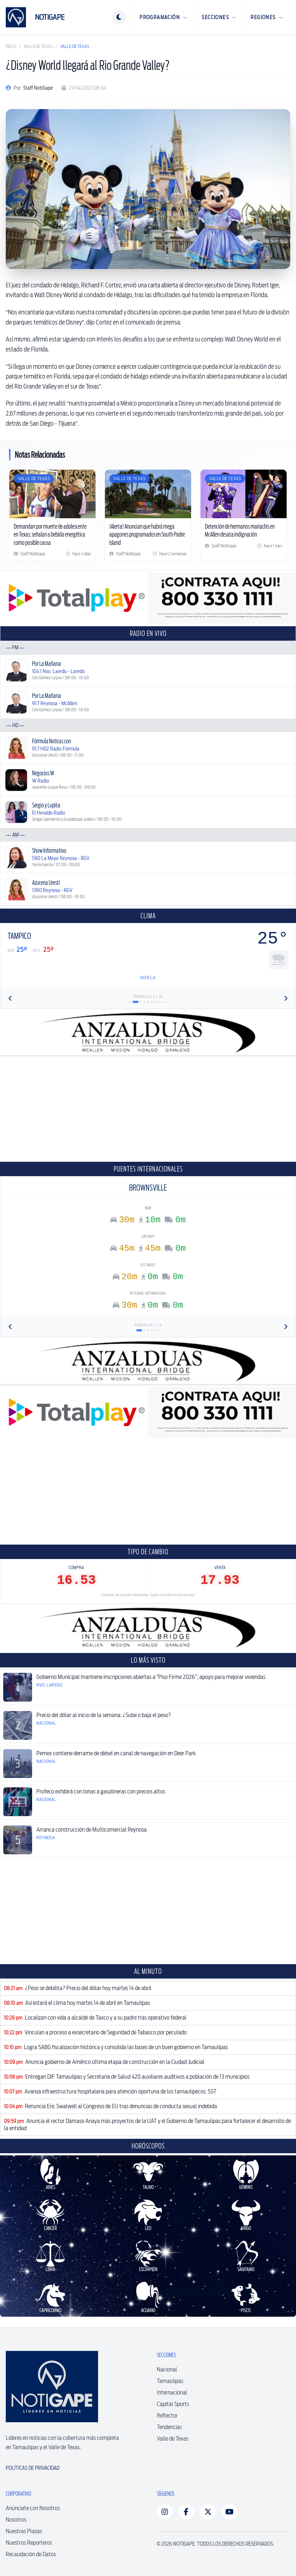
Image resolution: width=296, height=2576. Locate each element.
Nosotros (16, 2519)
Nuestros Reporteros (29, 2542)
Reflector (167, 2415)
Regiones (267, 17)
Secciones (219, 17)
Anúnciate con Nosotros (33, 2508)
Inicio (11, 46)
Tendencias (169, 2427)
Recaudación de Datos (31, 2554)
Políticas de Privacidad (32, 2468)
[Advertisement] (148, 1108)
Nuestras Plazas (24, 2531)
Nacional (167, 2369)
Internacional (172, 2392)
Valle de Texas (38, 46)
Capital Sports (173, 2404)
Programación (163, 17)
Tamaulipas (170, 2381)
